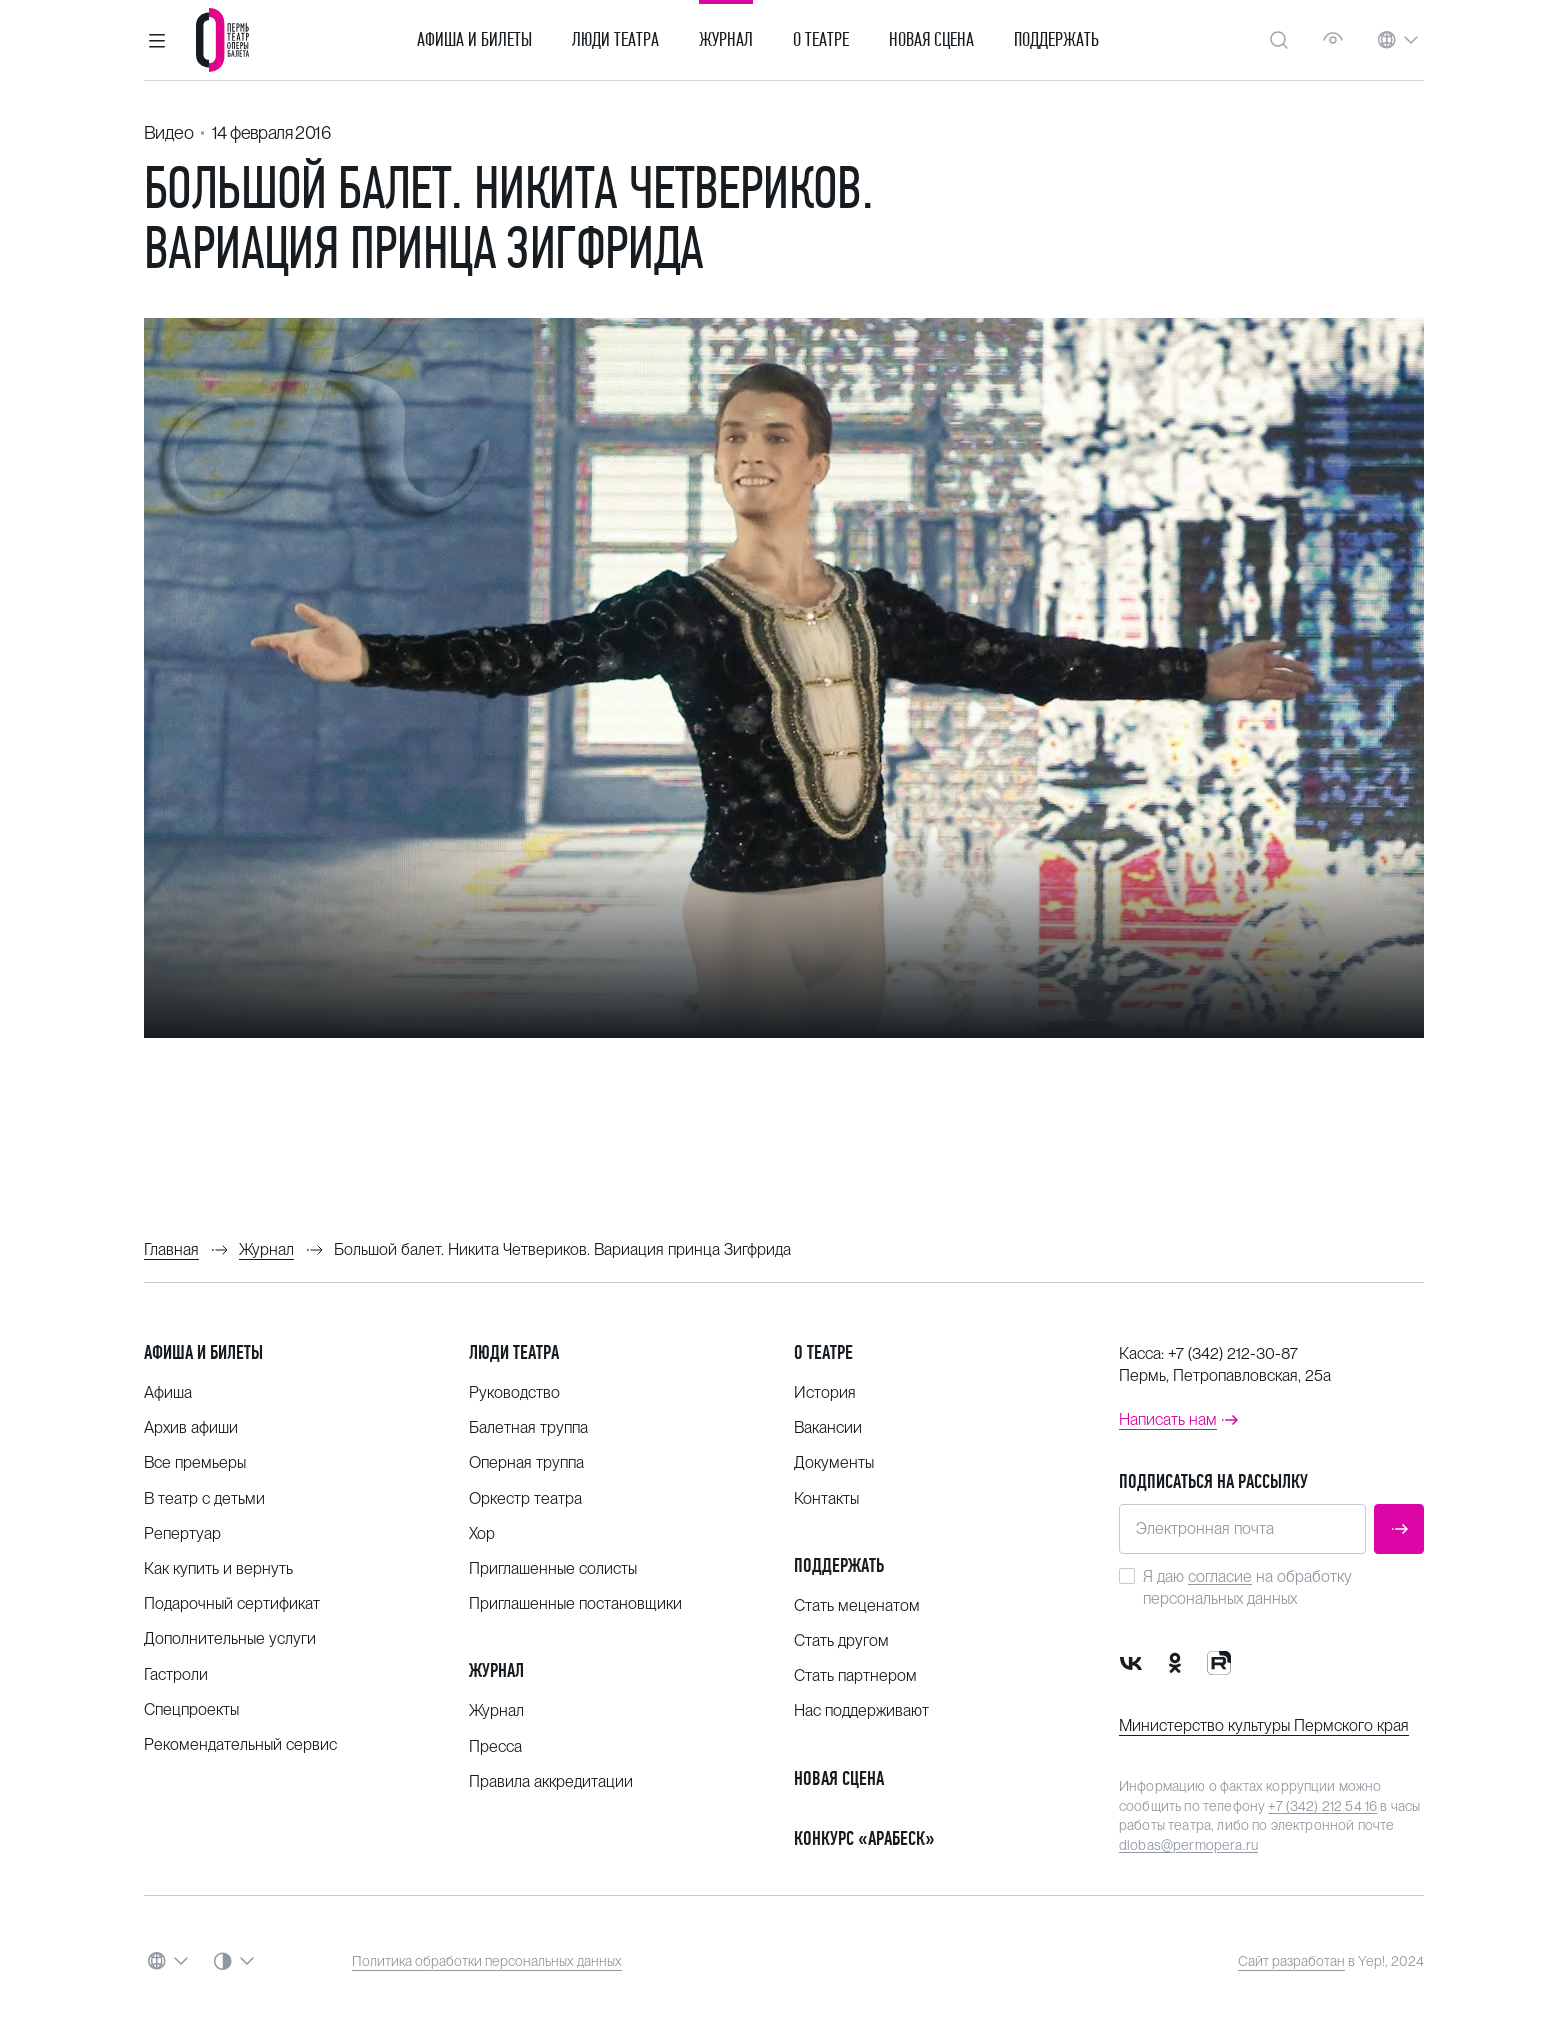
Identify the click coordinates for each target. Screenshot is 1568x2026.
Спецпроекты (191, 1709)
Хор (482, 1533)
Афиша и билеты (474, 40)
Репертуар (182, 1533)
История (825, 1392)
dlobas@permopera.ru (1188, 1845)
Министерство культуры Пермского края (1264, 1725)
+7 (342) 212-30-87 (1233, 1353)
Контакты (826, 1498)
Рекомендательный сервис (240, 1744)
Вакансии (828, 1427)
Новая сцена (931, 40)
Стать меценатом (857, 1605)
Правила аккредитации (551, 1781)
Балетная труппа (528, 1427)
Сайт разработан (1291, 1961)
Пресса (495, 1746)
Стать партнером (855, 1675)
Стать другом (841, 1640)
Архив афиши (191, 1427)
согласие (1220, 1576)
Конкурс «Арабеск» (864, 1838)
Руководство (514, 1392)
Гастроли (176, 1674)
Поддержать (1056, 40)
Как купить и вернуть (218, 1568)
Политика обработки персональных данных (487, 1961)
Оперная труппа (526, 1462)
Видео (168, 132)
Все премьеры (195, 1462)
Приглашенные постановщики (575, 1603)
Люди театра (615, 40)
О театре (821, 40)
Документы (834, 1462)
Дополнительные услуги (230, 1638)
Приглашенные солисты (553, 1568)
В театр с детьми (204, 1498)
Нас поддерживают (861, 1710)
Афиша (168, 1392)
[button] (157, 40)
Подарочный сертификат (232, 1603)
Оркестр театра (525, 1498)
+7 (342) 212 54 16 (1322, 1806)
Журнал (726, 40)
